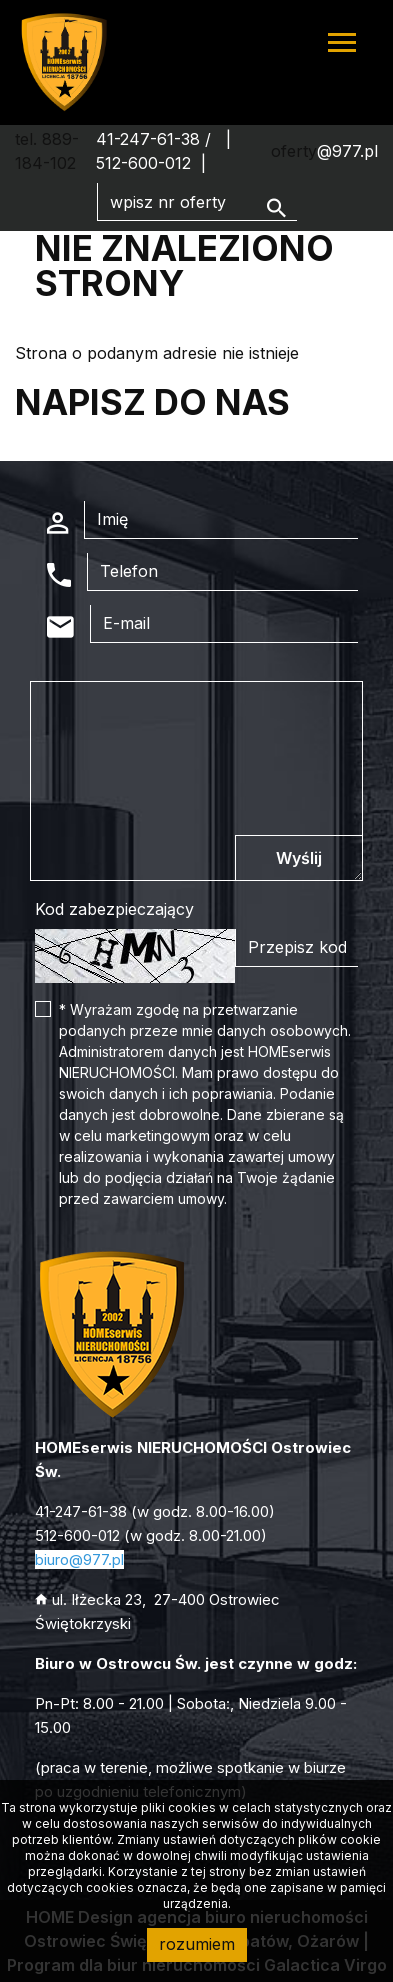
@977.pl (347, 151)
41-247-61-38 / (156, 139)
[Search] (197, 202)
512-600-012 (143, 163)
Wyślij (299, 858)
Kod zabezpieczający (114, 909)
